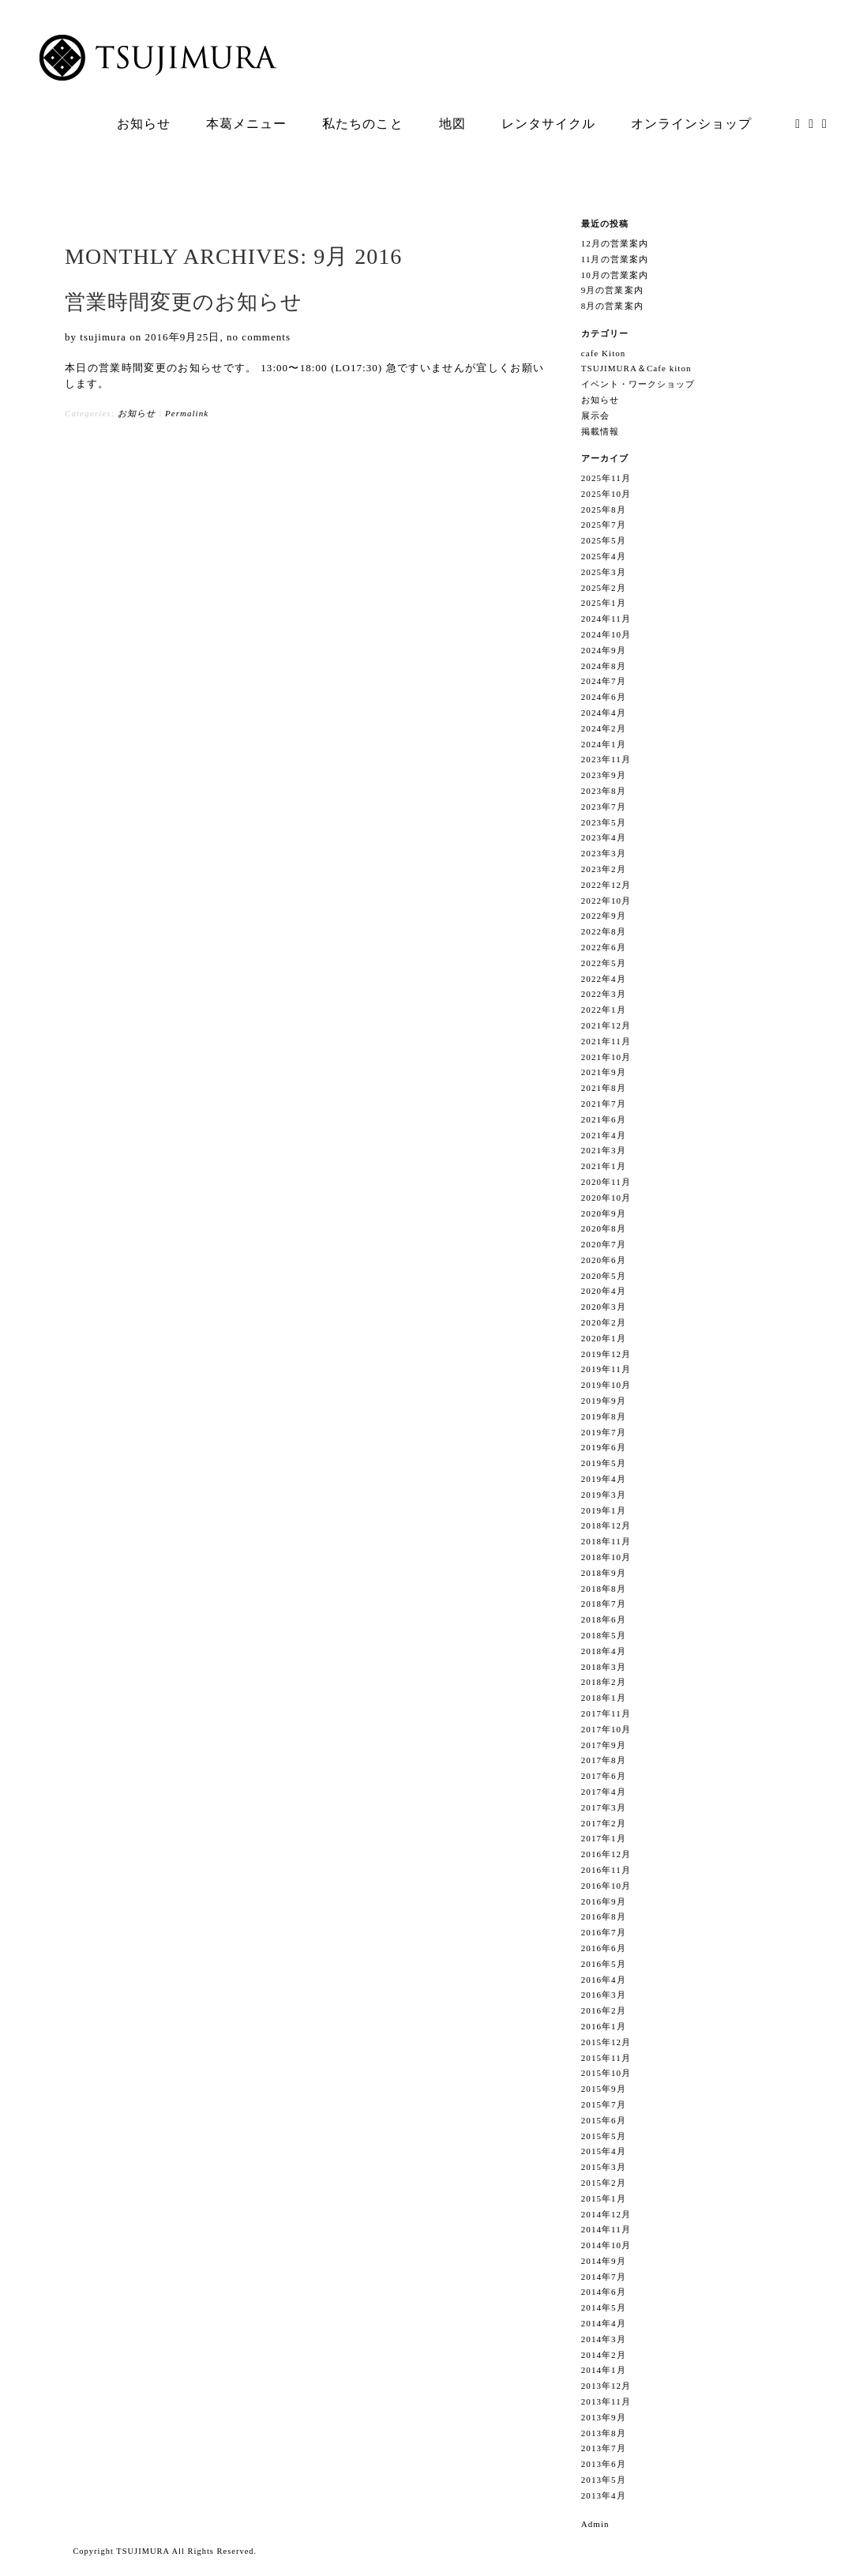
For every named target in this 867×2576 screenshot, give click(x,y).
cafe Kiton (603, 353)
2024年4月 (603, 712)
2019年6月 (603, 1447)
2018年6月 (603, 1619)
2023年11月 (606, 759)
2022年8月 (603, 931)
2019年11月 (606, 1369)
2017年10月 (606, 1729)
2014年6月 (603, 2291)
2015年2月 (603, 2182)
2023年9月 (603, 775)
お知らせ (137, 413)
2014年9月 (603, 2261)
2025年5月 (603, 540)
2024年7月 (603, 681)
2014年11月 (606, 2229)
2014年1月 (603, 2370)
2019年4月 (603, 1479)
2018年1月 (603, 1697)
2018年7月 (603, 1603)
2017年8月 (603, 1760)
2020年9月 (603, 1213)
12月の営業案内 (614, 243)
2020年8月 (603, 1228)
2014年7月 (603, 2276)
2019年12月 (606, 1354)
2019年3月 (603, 1494)
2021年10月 (606, 1057)
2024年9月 (603, 650)
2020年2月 (603, 1322)
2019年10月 (606, 1385)
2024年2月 (603, 728)
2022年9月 (603, 915)
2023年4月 (603, 837)
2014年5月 (603, 2307)
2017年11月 (606, 1713)
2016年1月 (603, 2026)
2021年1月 (603, 1166)
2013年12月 (606, 2385)
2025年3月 (603, 572)
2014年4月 (603, 2323)
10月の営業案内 (614, 275)
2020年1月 (603, 1338)
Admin (595, 2524)
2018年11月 (606, 1541)
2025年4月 (603, 556)
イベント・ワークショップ (638, 384)
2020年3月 (603, 1306)
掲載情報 (600, 431)
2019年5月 (603, 1463)
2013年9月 (603, 2417)
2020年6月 (603, 1260)
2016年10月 (606, 1885)
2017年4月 (603, 1791)
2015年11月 (606, 2058)
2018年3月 (603, 1667)
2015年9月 (603, 2088)
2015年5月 (603, 2136)
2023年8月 (603, 790)
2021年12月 (606, 1025)
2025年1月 (603, 602)
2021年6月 (603, 1119)
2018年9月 (603, 1573)
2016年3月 (603, 1994)
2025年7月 (603, 524)
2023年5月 (603, 822)
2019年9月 (603, 1400)
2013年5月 (603, 2479)
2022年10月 (606, 900)
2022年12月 (606, 884)
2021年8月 (603, 1087)
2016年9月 (603, 1901)
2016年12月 (606, 1854)
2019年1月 (603, 1510)
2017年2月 (603, 1823)
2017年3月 (603, 1807)
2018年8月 (603, 1588)
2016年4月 (603, 1979)
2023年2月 (603, 869)
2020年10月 (606, 1197)
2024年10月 (606, 634)
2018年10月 (606, 1557)
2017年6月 (603, 1776)
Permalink (186, 413)
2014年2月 (603, 2355)
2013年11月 (606, 2401)
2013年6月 (603, 2464)
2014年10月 (606, 2245)
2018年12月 (606, 1525)
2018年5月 (603, 1635)
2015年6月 (603, 2120)
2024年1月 (603, 744)
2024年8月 (603, 666)
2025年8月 (603, 509)
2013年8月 (603, 2433)
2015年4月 (603, 2151)
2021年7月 (603, 1103)
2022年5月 (603, 963)
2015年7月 (603, 2104)
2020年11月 (606, 1181)
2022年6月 (603, 947)
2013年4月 (603, 2495)
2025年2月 (603, 587)
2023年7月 (603, 806)
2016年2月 (603, 2010)
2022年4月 (603, 978)
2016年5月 (603, 1964)
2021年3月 (603, 1150)
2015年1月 (603, 2198)
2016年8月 (603, 1916)
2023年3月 (603, 853)
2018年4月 (603, 1651)
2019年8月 (603, 1416)
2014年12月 (606, 2214)
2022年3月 (603, 993)
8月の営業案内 (612, 305)
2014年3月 (603, 2339)
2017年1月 (603, 1838)
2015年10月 (606, 2073)
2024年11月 (606, 618)
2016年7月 (603, 1932)
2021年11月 (606, 1041)
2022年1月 (603, 1009)
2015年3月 (603, 2167)
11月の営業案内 (614, 259)
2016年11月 (606, 1870)
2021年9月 (603, 1072)
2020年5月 (603, 1275)
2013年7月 (603, 2448)
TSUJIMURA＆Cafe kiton (636, 368)
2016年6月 (603, 1948)
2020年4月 (603, 1291)
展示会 (595, 415)
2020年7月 (603, 1244)
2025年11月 (606, 478)
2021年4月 (603, 1135)
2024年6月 (603, 696)
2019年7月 (603, 1432)
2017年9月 (603, 1745)
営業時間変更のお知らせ (183, 302)
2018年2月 (603, 1682)
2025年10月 (606, 493)
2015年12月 (606, 2042)
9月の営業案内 (612, 290)
